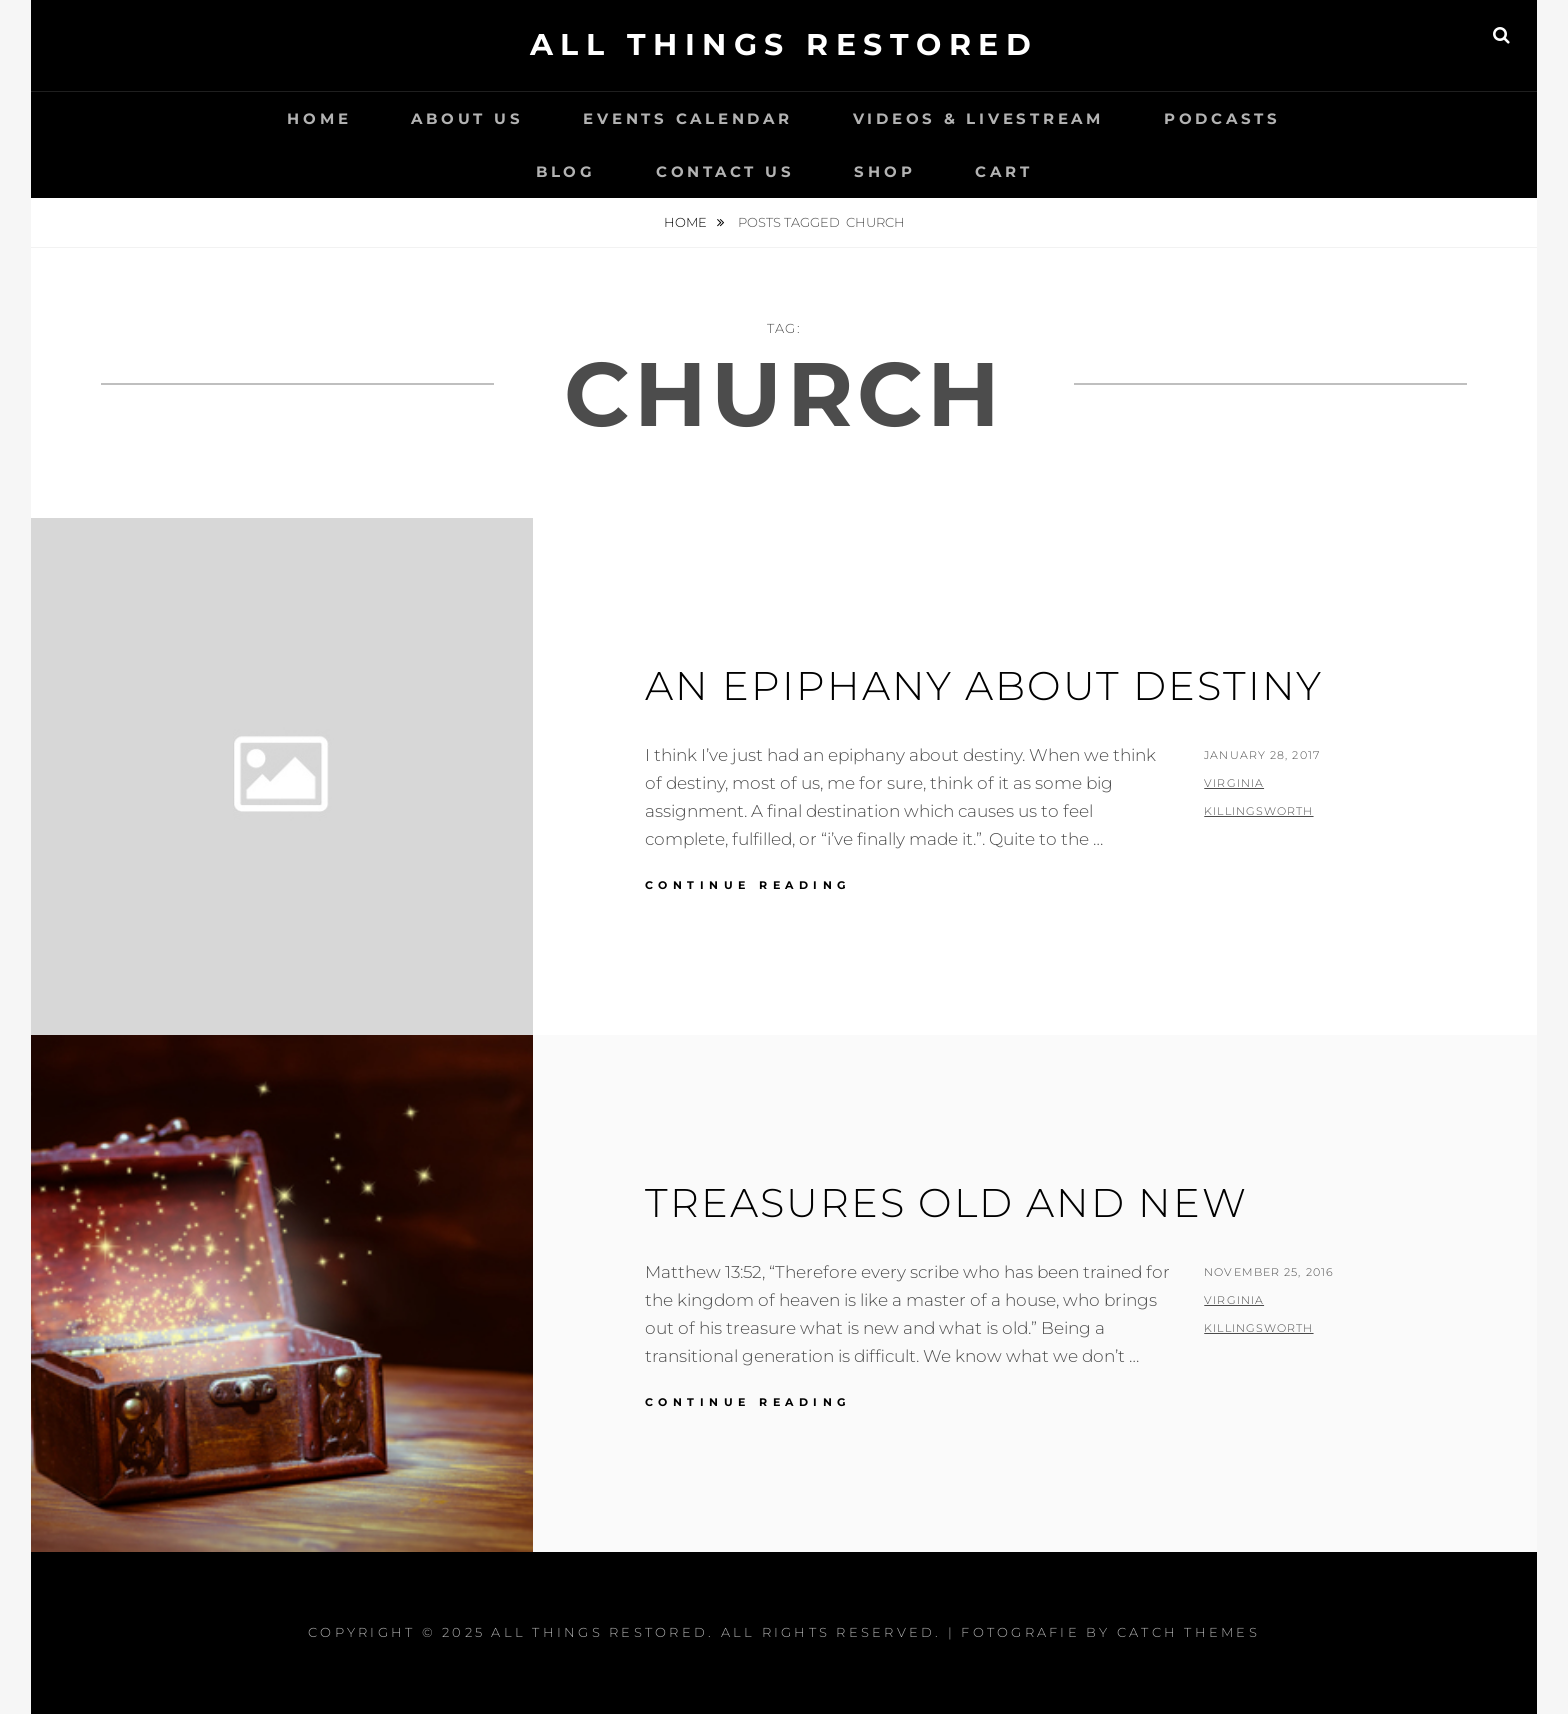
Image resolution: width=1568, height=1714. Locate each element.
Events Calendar (687, 118)
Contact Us (725, 171)
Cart (1003, 171)
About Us (467, 118)
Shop (884, 171)
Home (319, 118)
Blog (566, 171)
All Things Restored (784, 44)
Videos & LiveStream (978, 118)
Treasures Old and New (946, 1202)
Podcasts (1222, 118)
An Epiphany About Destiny (984, 685)
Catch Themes (1188, 1632)
